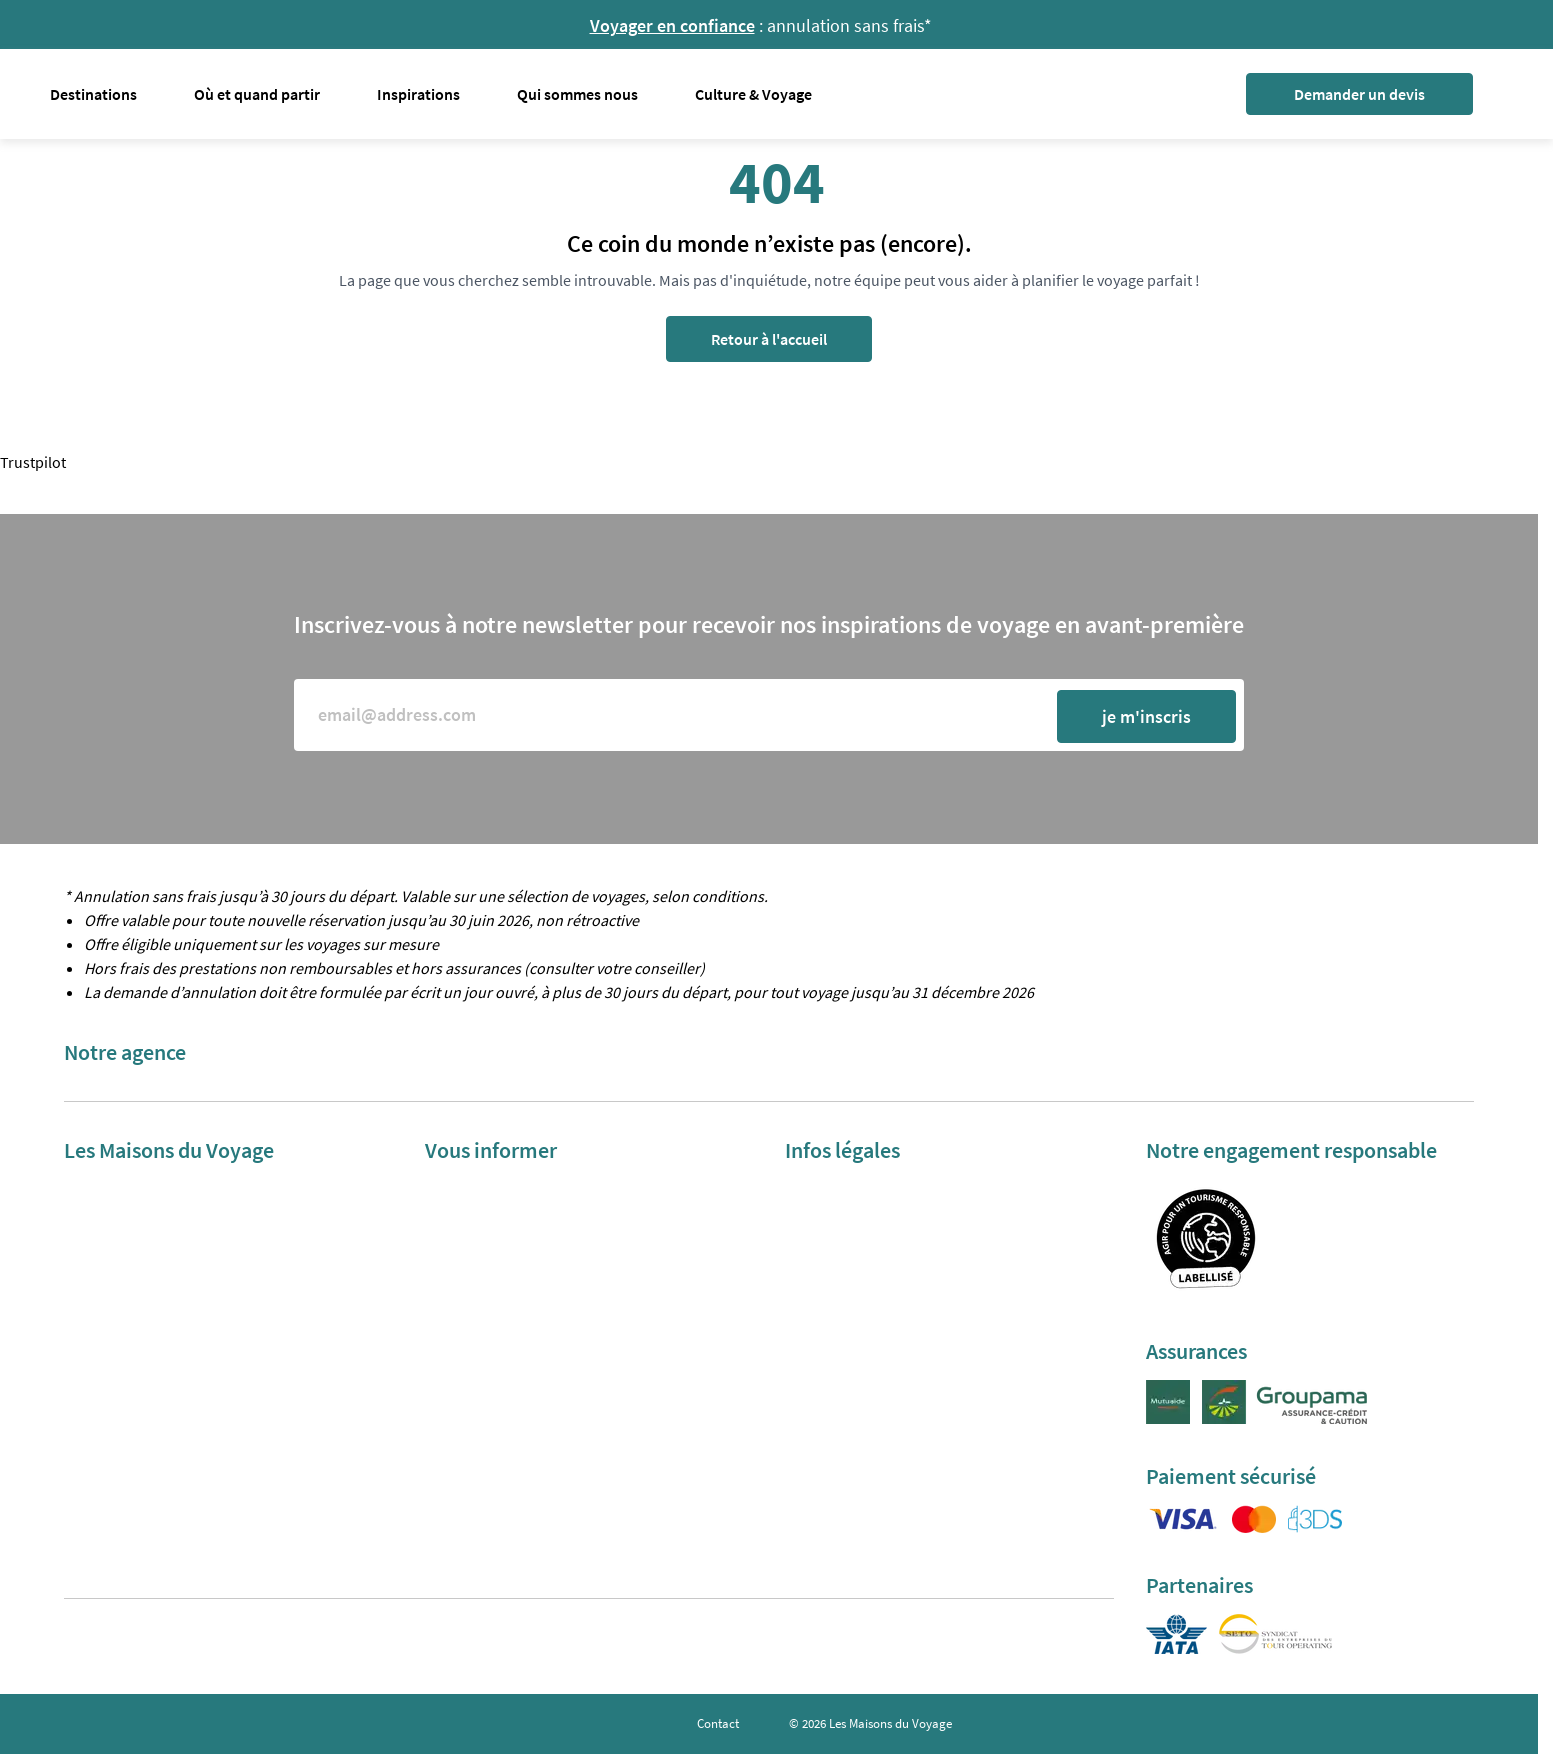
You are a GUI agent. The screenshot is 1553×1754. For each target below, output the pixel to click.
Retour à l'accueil (769, 339)
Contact (718, 1723)
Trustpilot (33, 462)
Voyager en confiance (672, 25)
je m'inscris (1146, 716)
